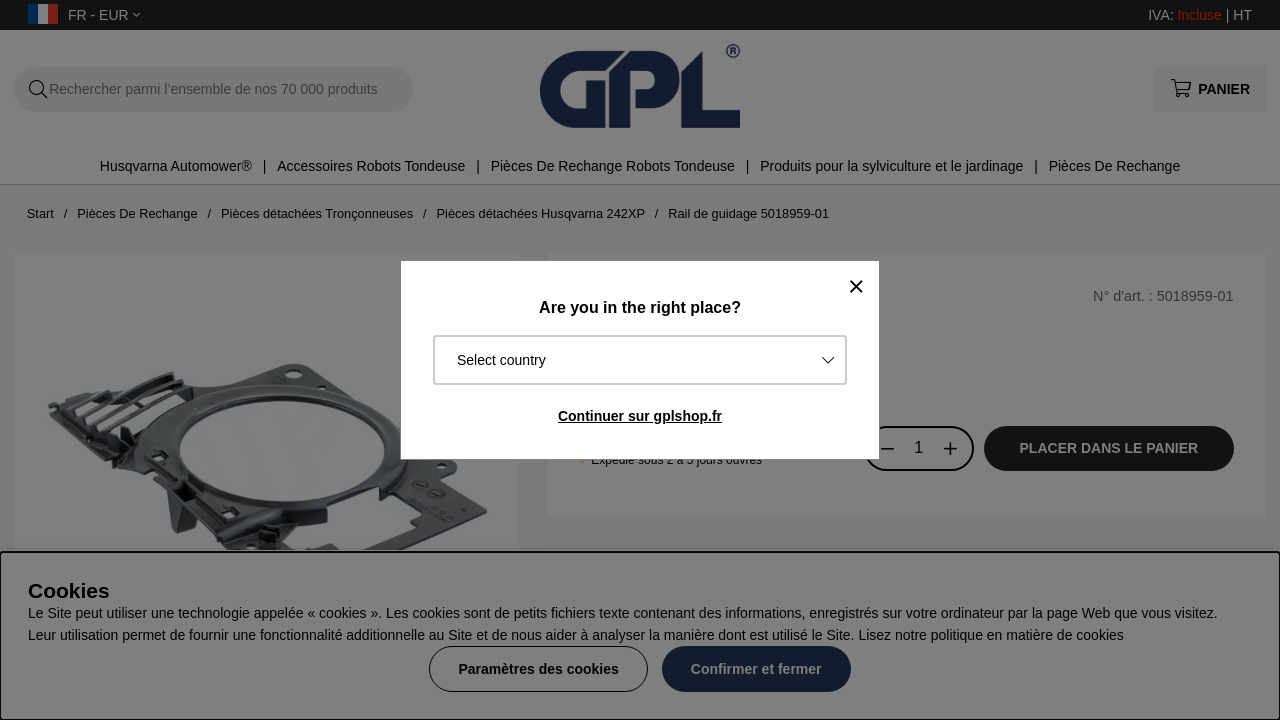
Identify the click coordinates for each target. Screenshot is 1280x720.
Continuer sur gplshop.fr (640, 416)
